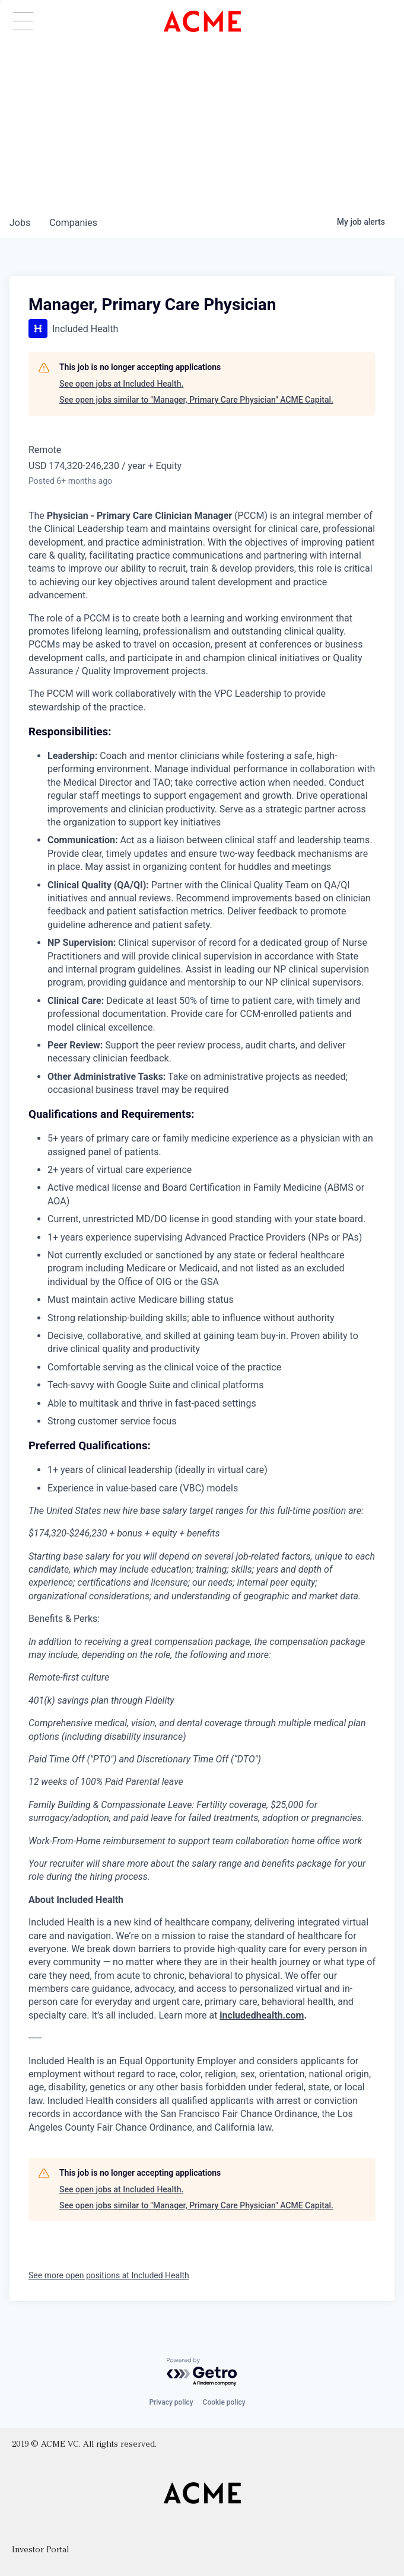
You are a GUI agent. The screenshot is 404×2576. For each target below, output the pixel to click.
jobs (19, 222)
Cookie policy (224, 2402)
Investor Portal (40, 2550)
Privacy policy (171, 2402)
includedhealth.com (262, 2015)
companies (73, 222)
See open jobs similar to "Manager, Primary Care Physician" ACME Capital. (196, 399)
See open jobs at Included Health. (121, 383)
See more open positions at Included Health (108, 2275)
